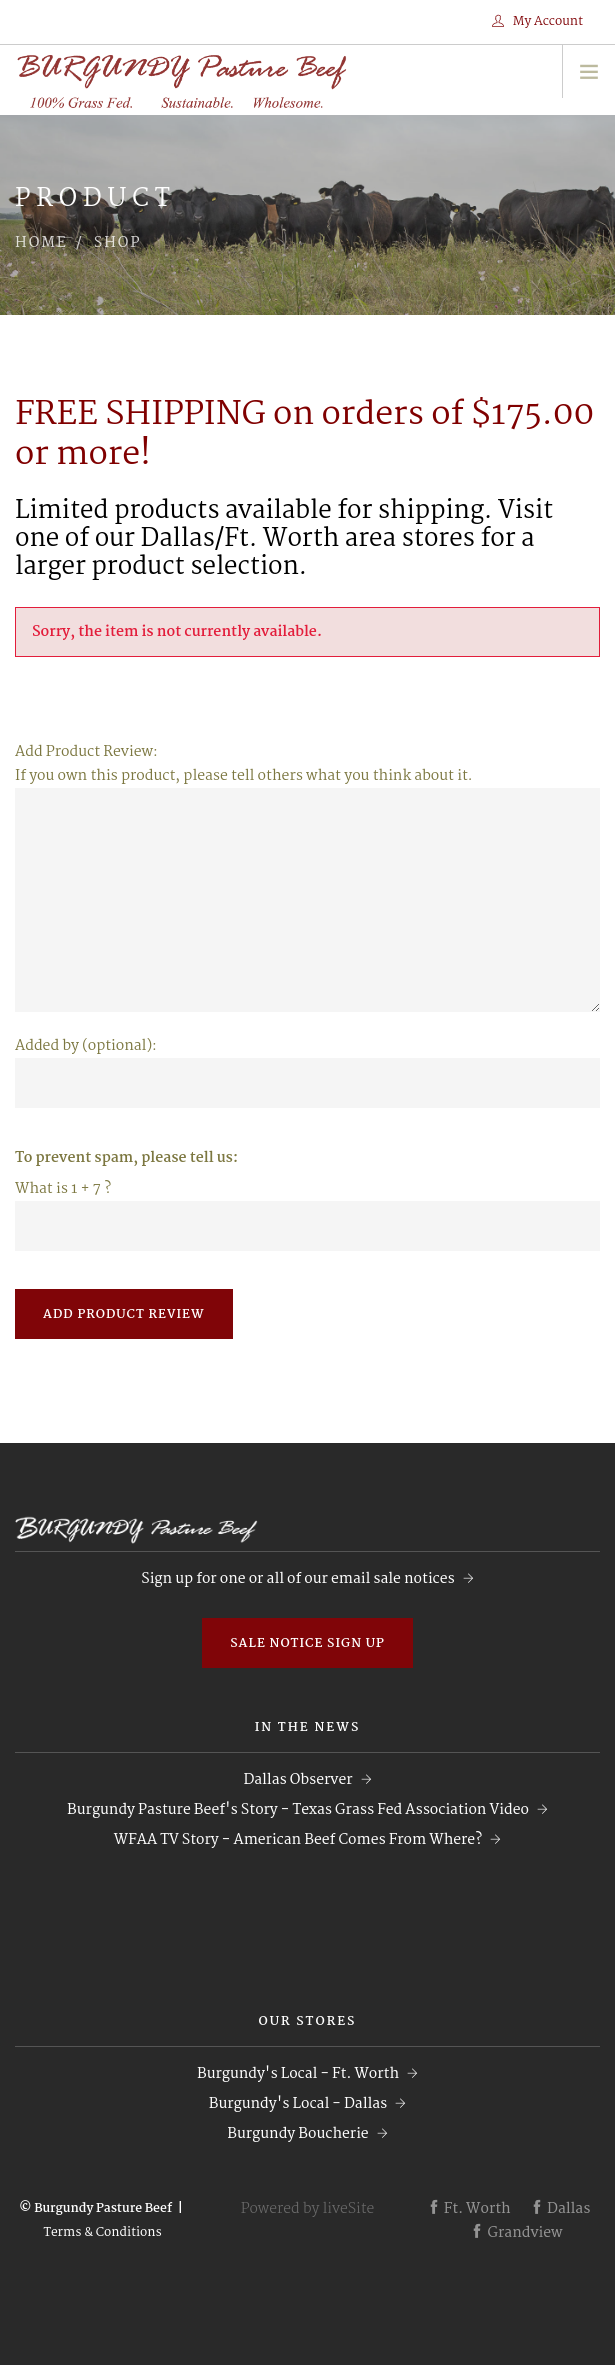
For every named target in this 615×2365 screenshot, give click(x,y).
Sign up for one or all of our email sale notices (297, 1579)
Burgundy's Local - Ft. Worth (298, 2074)
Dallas (560, 2209)
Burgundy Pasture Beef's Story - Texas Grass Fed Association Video (298, 1810)
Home (41, 243)
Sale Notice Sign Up (307, 1643)
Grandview (516, 2233)
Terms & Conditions (102, 2232)
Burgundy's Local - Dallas (298, 2104)
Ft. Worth (469, 2209)
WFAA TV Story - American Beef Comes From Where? (298, 1840)
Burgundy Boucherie (297, 2134)
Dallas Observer (297, 1780)
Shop (118, 243)
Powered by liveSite (308, 2209)
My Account (537, 21)
